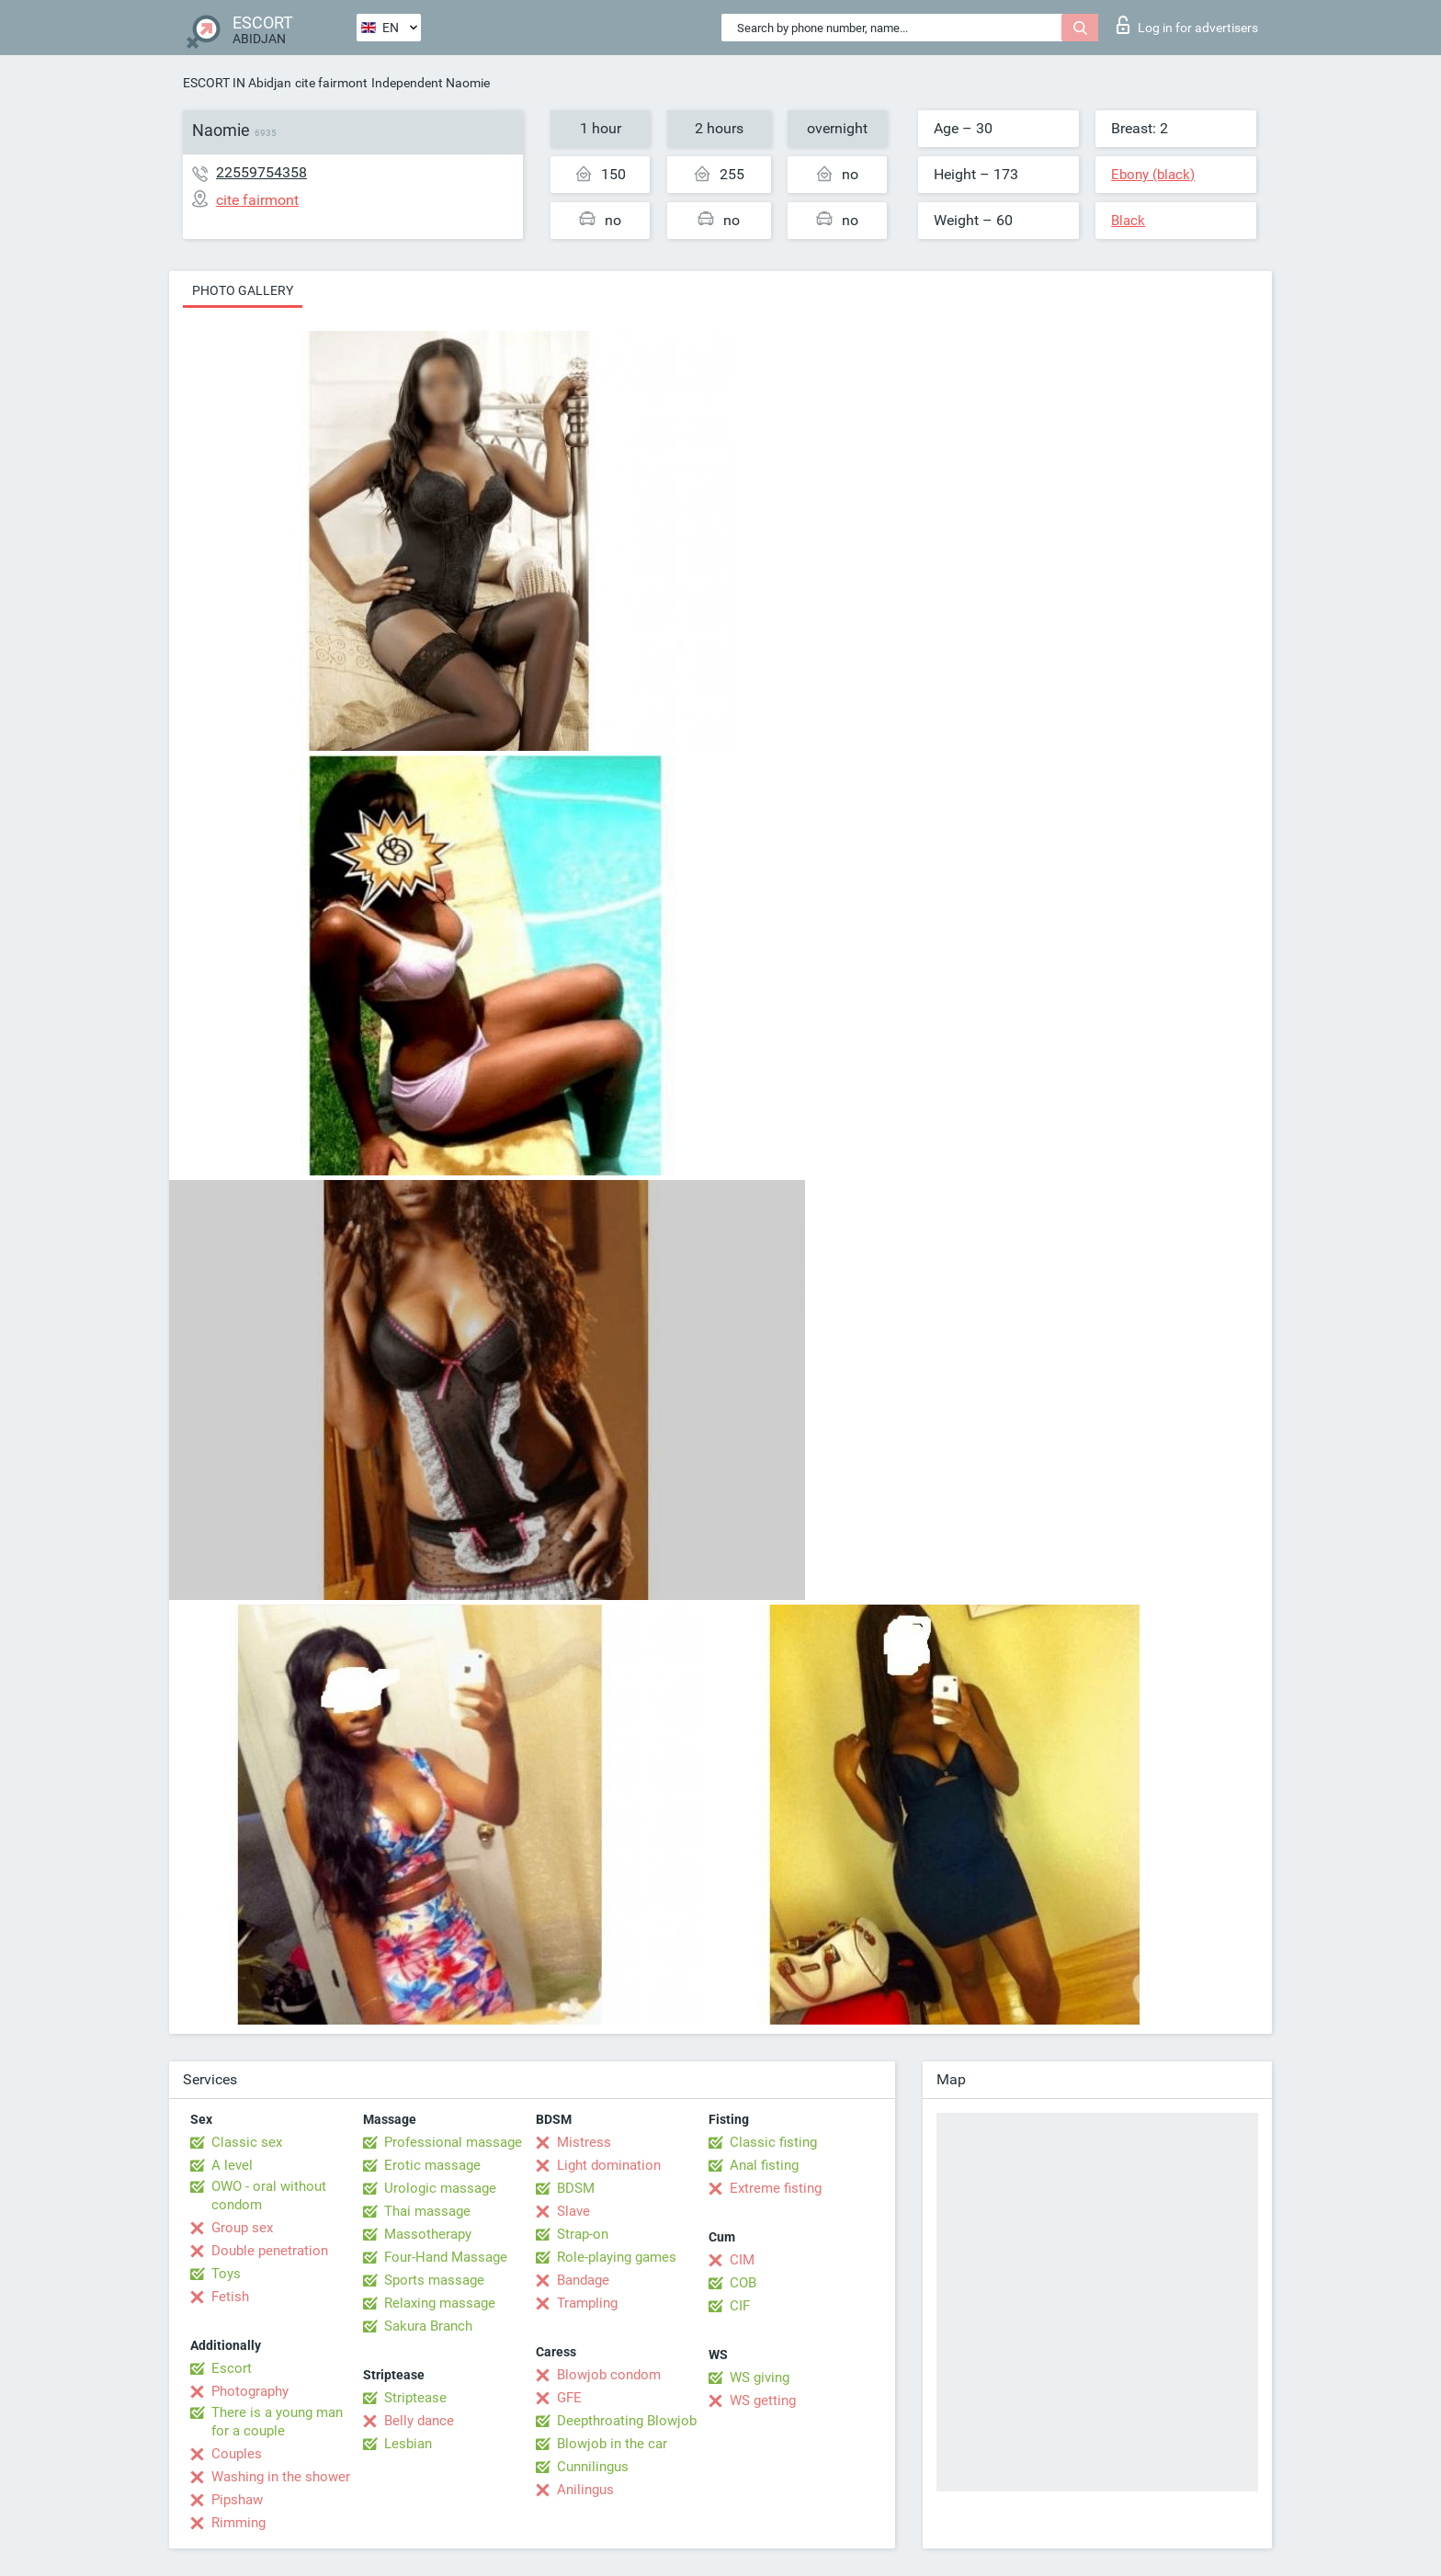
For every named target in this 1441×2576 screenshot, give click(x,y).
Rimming (238, 2522)
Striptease (415, 2397)
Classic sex (246, 2142)
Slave (573, 2211)
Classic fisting (773, 2142)
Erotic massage (432, 2165)
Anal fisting (764, 2165)
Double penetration (269, 2250)
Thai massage (427, 2211)
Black (1128, 220)
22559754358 (261, 172)
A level (232, 2165)
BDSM (576, 2188)
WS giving (759, 2377)
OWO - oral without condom (268, 2195)
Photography (250, 2391)
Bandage (583, 2280)
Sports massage (434, 2280)
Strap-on (582, 2234)
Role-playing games (616, 2257)
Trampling (587, 2303)
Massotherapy (427, 2234)
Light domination (609, 2165)
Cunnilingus (593, 2466)
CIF (740, 2306)
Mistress (584, 2142)
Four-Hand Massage (445, 2257)
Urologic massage (440, 2188)
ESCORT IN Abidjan (237, 82)
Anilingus (585, 2489)
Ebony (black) (1153, 174)
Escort (231, 2368)
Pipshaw (237, 2499)
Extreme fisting (776, 2188)
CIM (742, 2260)
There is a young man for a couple (277, 2421)
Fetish (230, 2296)
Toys (226, 2273)
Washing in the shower (280, 2476)
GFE (569, 2397)
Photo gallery (242, 290)
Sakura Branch (428, 2326)
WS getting (763, 2400)
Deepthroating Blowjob (627, 2420)
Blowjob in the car (612, 2443)
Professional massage (453, 2142)
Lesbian (408, 2443)
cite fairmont (331, 82)
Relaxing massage (439, 2303)
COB (743, 2283)
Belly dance (419, 2420)
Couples (236, 2453)
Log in (1187, 25)
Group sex (242, 2227)
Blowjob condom (609, 2374)
